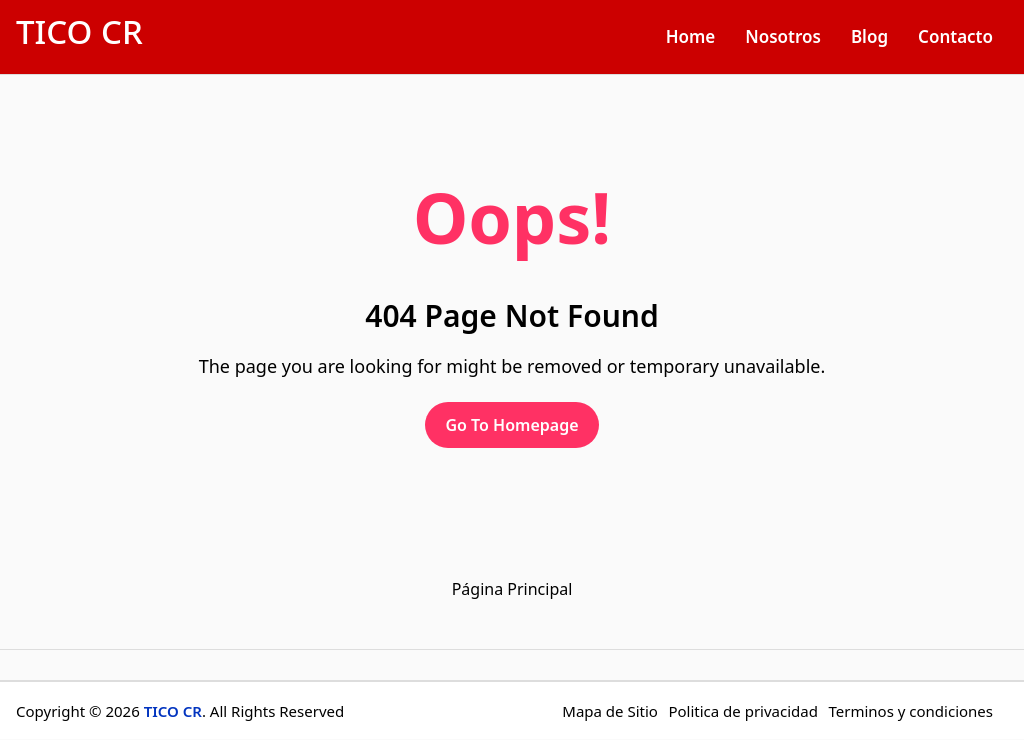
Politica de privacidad (743, 711)
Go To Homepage (511, 425)
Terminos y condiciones (910, 711)
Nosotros (783, 36)
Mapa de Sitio (610, 711)
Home (691, 36)
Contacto (955, 36)
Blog (869, 36)
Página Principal (512, 589)
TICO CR (79, 31)
